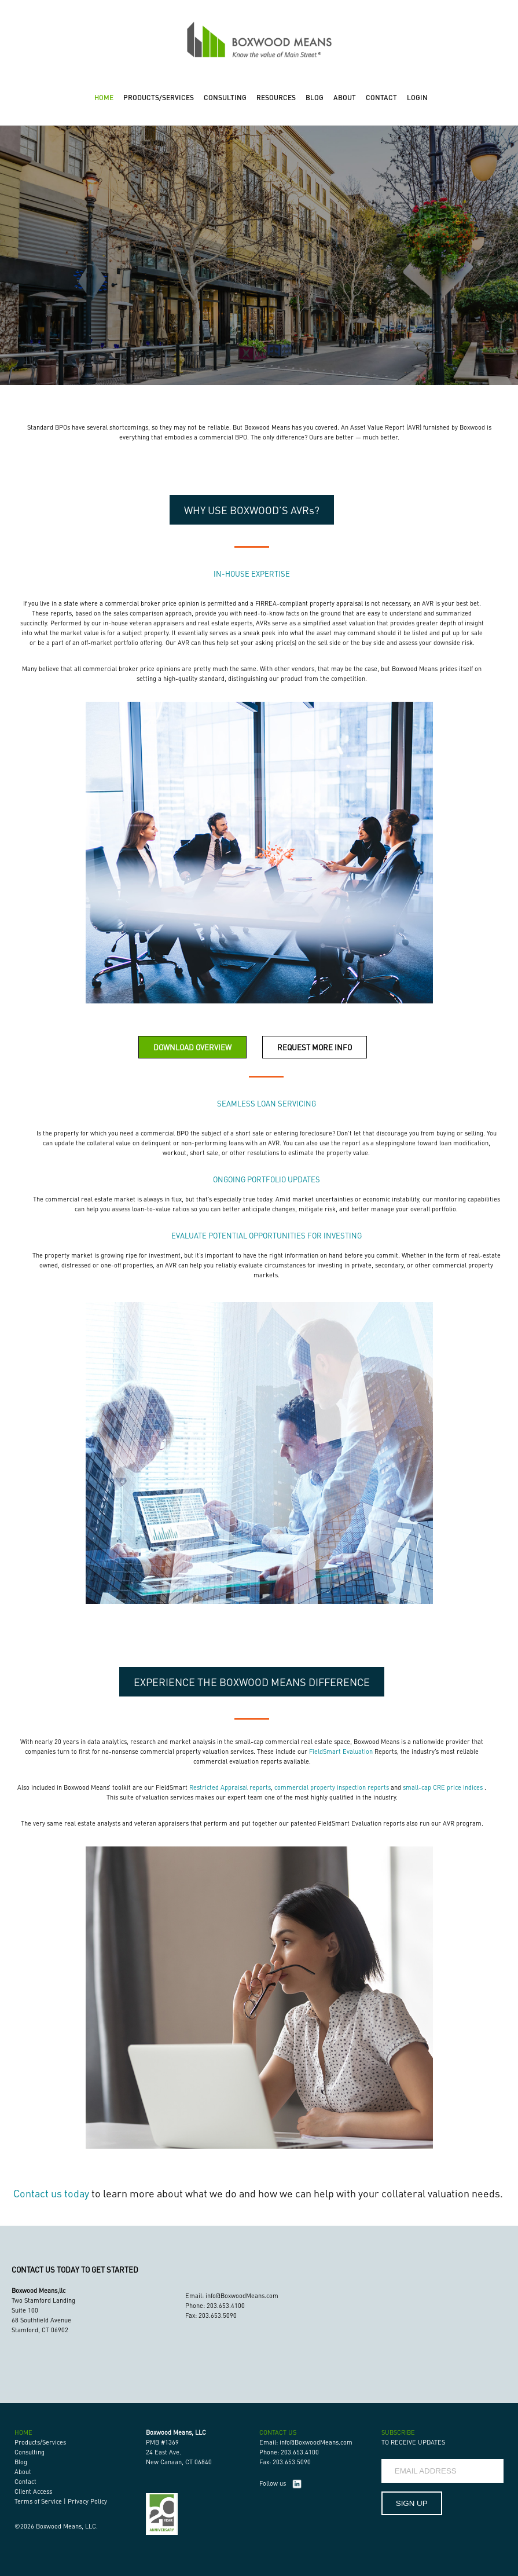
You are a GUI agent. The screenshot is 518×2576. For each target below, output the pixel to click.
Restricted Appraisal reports (230, 1787)
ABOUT (344, 97)
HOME (103, 97)
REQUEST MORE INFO (314, 1047)
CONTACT (381, 97)
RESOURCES (276, 97)
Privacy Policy (87, 2501)
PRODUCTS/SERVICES (158, 97)
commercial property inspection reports (331, 1787)
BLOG (315, 97)
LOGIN (417, 97)
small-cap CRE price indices (443, 1787)
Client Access (33, 2491)
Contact (25, 2482)
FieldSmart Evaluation (341, 1751)
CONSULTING (225, 97)
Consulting (29, 2452)
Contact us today (51, 2193)
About (22, 2472)
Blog (20, 2462)
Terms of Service (38, 2501)
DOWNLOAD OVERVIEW (192, 1047)
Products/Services (40, 2442)
